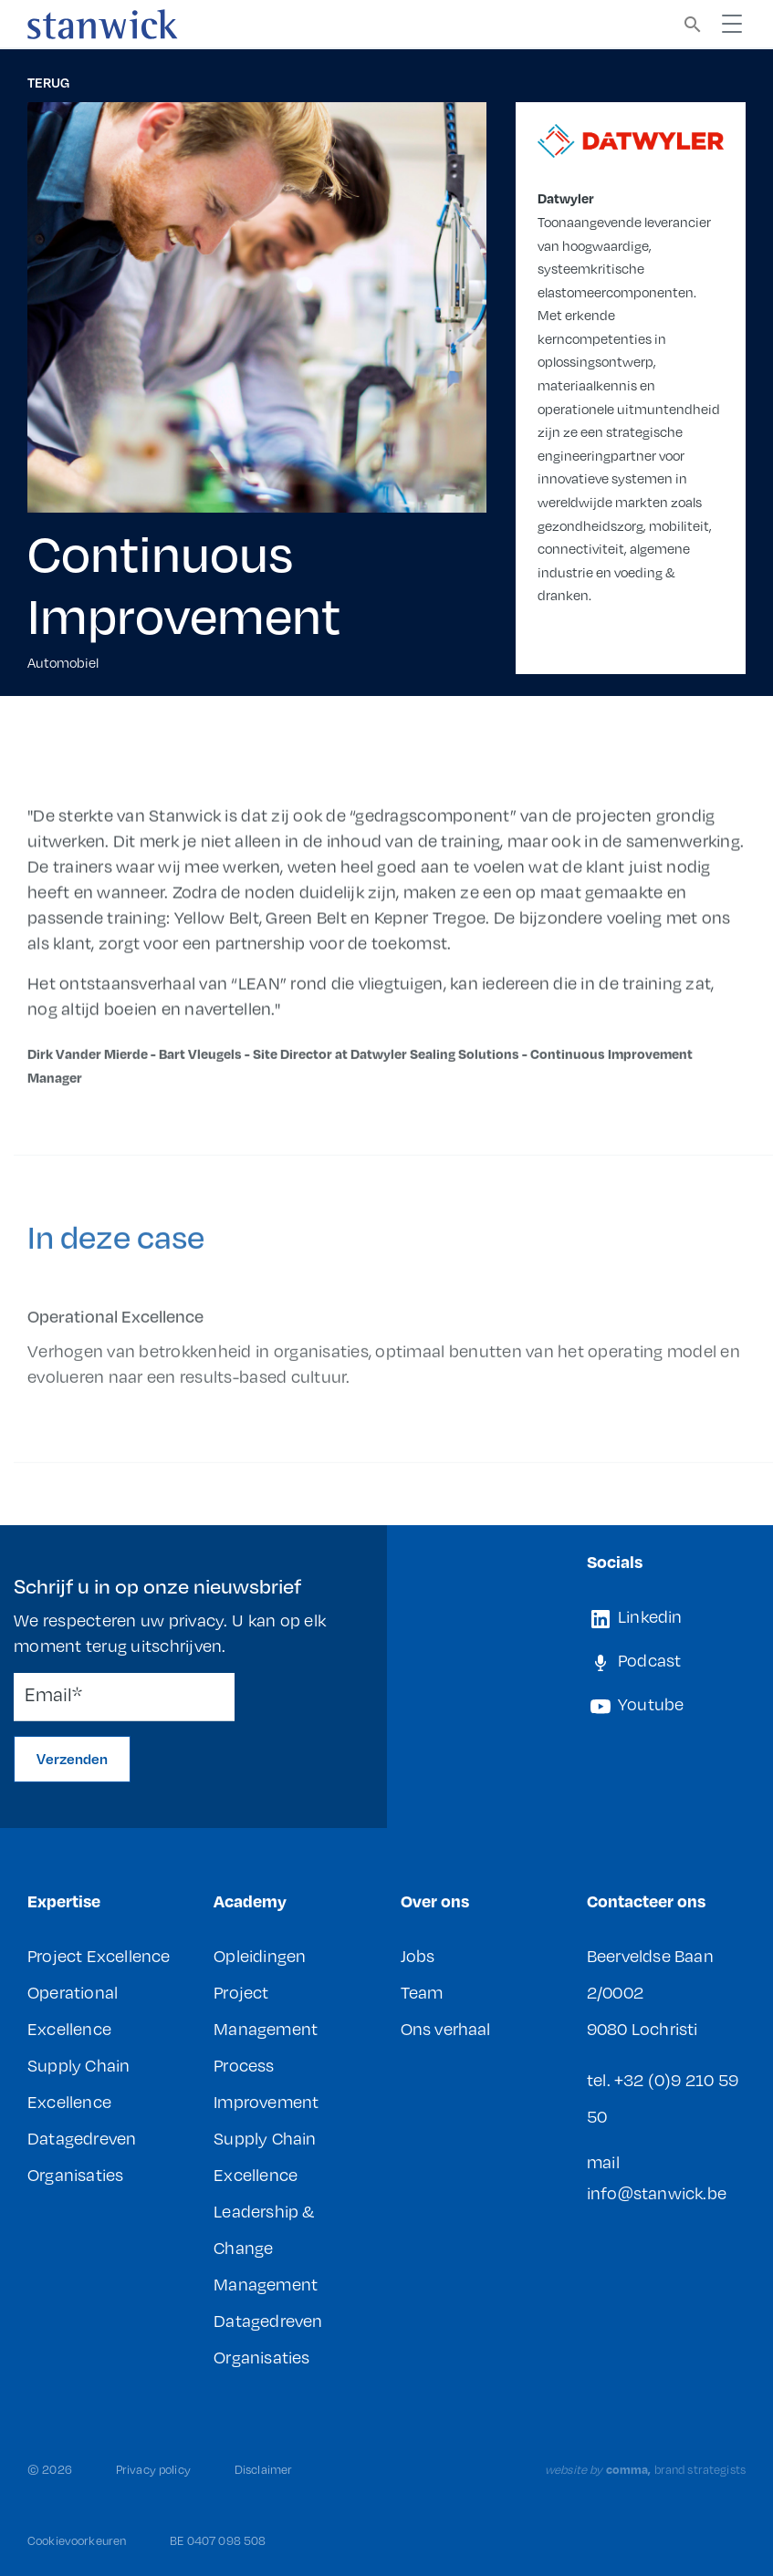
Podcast (634, 1660)
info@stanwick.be (656, 2192)
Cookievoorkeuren (76, 2540)
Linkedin (635, 1616)
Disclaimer (263, 2469)
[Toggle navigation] (732, 23)
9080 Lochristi (642, 2028)
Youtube (635, 1704)
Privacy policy (153, 2469)
